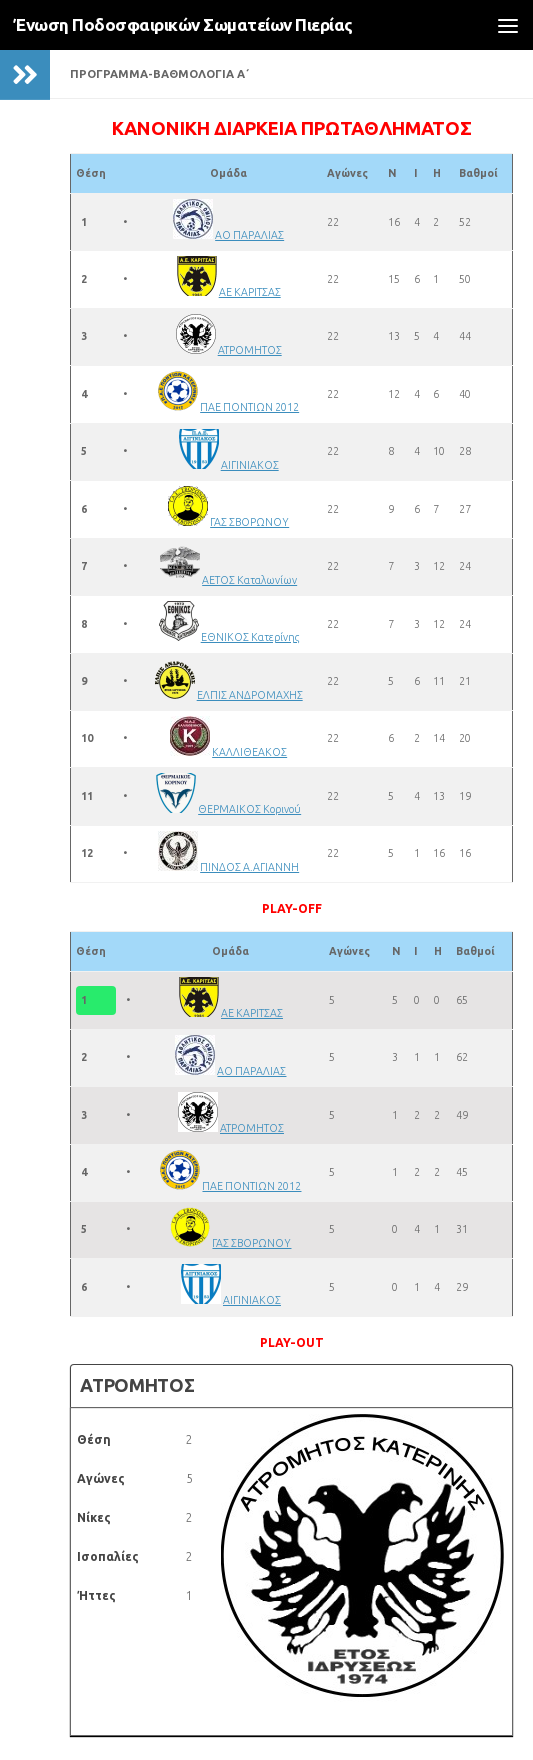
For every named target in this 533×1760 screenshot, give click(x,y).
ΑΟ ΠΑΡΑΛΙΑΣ (249, 235)
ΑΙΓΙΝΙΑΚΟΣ (250, 465)
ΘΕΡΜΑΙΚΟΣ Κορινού (249, 809)
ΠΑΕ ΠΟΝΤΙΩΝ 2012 (249, 407)
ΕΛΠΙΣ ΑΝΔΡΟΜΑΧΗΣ (250, 695)
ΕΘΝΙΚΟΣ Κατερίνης (250, 637)
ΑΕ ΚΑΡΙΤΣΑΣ (250, 292)
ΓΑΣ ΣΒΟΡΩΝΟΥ (249, 522)
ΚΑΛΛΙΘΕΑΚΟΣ (249, 752)
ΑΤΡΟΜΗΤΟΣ (250, 350)
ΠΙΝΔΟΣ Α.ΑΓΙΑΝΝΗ (249, 867)
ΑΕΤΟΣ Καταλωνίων (249, 580)
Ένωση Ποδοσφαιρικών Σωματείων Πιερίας (183, 24)
